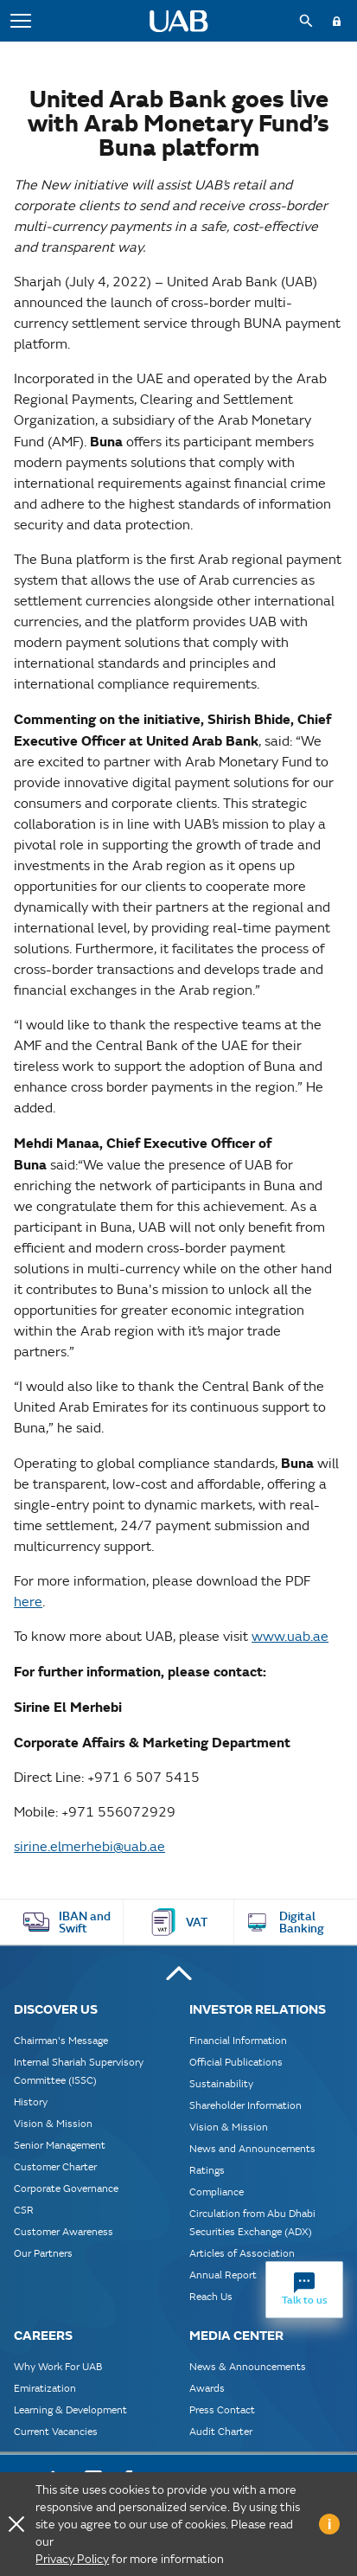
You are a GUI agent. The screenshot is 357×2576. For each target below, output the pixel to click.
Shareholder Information (245, 2105)
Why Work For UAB (58, 2366)
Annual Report (223, 2274)
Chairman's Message (61, 2040)
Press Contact (222, 2409)
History (31, 2101)
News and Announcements (252, 2148)
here (28, 1601)
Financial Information (238, 2040)
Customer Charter (55, 2166)
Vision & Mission (53, 2123)
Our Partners (43, 2252)
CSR (24, 2209)
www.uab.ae (290, 1636)
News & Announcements (247, 2366)
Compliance (216, 2191)
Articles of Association (242, 2252)
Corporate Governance (66, 2188)
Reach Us (211, 2296)
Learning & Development (70, 2409)
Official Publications (236, 2061)
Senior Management (59, 2144)
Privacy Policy (72, 2558)
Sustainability (221, 2083)
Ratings (207, 2169)
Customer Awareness (63, 2231)
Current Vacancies (56, 2431)
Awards (207, 2387)
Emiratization (45, 2387)
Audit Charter (220, 2431)
